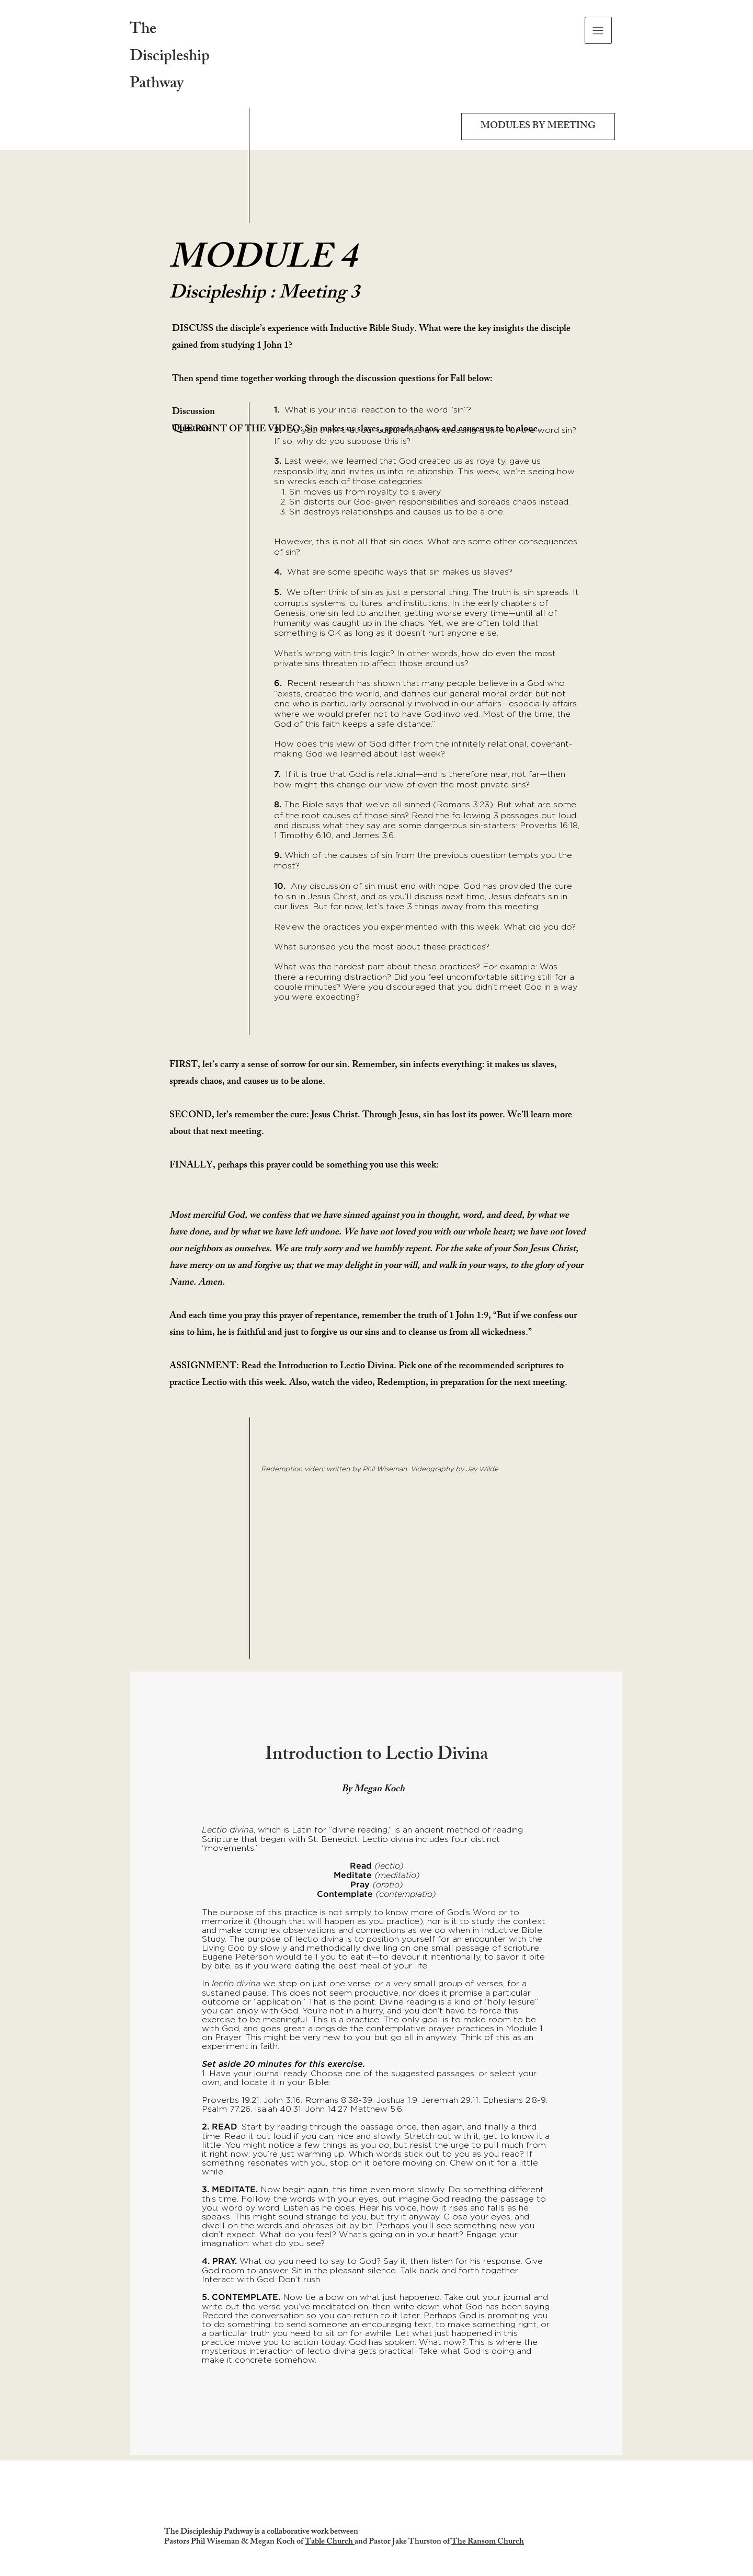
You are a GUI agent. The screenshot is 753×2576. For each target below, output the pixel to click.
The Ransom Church (487, 2542)
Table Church (330, 2542)
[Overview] (376, 2441)
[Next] (605, 2063)
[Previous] (147, 2063)
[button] (598, 30)
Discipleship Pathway (170, 71)
